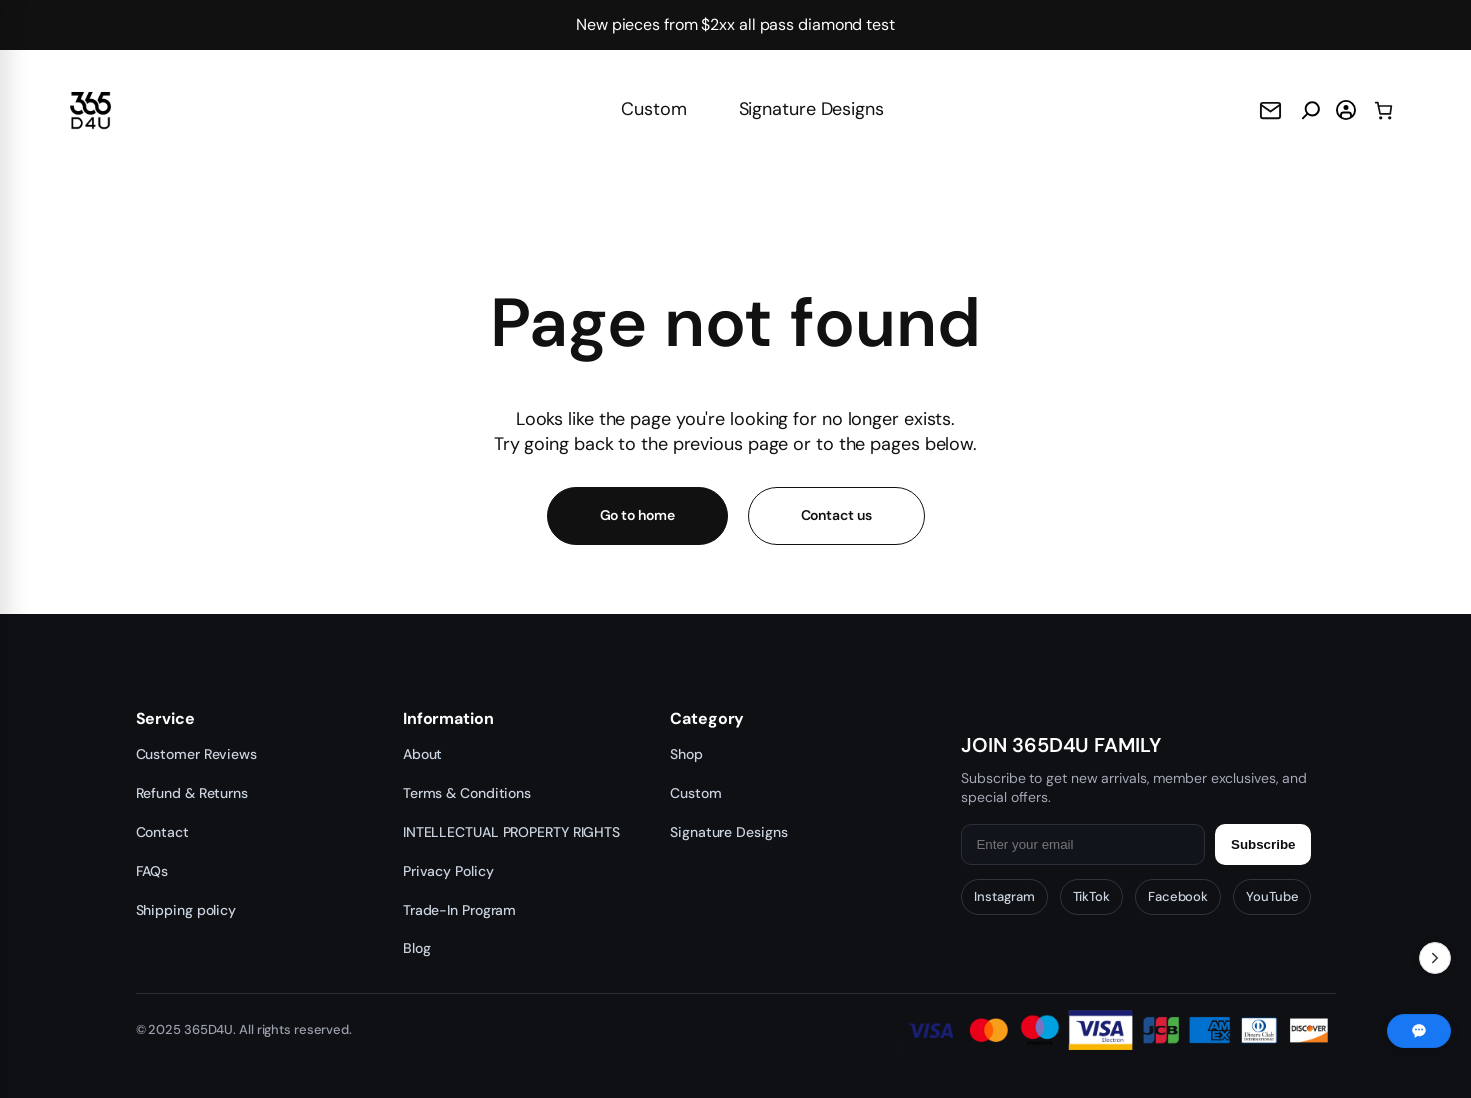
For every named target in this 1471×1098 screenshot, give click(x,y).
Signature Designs (811, 109)
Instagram (1004, 896)
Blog (417, 948)
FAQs (152, 871)
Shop (686, 754)
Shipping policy (186, 910)
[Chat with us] (1419, 1031)
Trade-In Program (459, 910)
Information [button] (448, 719)
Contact (162, 832)
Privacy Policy (448, 871)
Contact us (836, 515)
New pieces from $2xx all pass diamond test (735, 24)
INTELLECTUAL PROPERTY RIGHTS (511, 832)
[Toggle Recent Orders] (1435, 958)
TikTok (1091, 896)
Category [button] (707, 719)
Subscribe (1263, 844)
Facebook (1178, 896)
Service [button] (165, 719)
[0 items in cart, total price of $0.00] (1383, 110)
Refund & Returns (192, 793)
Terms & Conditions (467, 793)
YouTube (1272, 896)
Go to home (637, 515)
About (423, 754)
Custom (653, 109)
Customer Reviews (196, 754)
